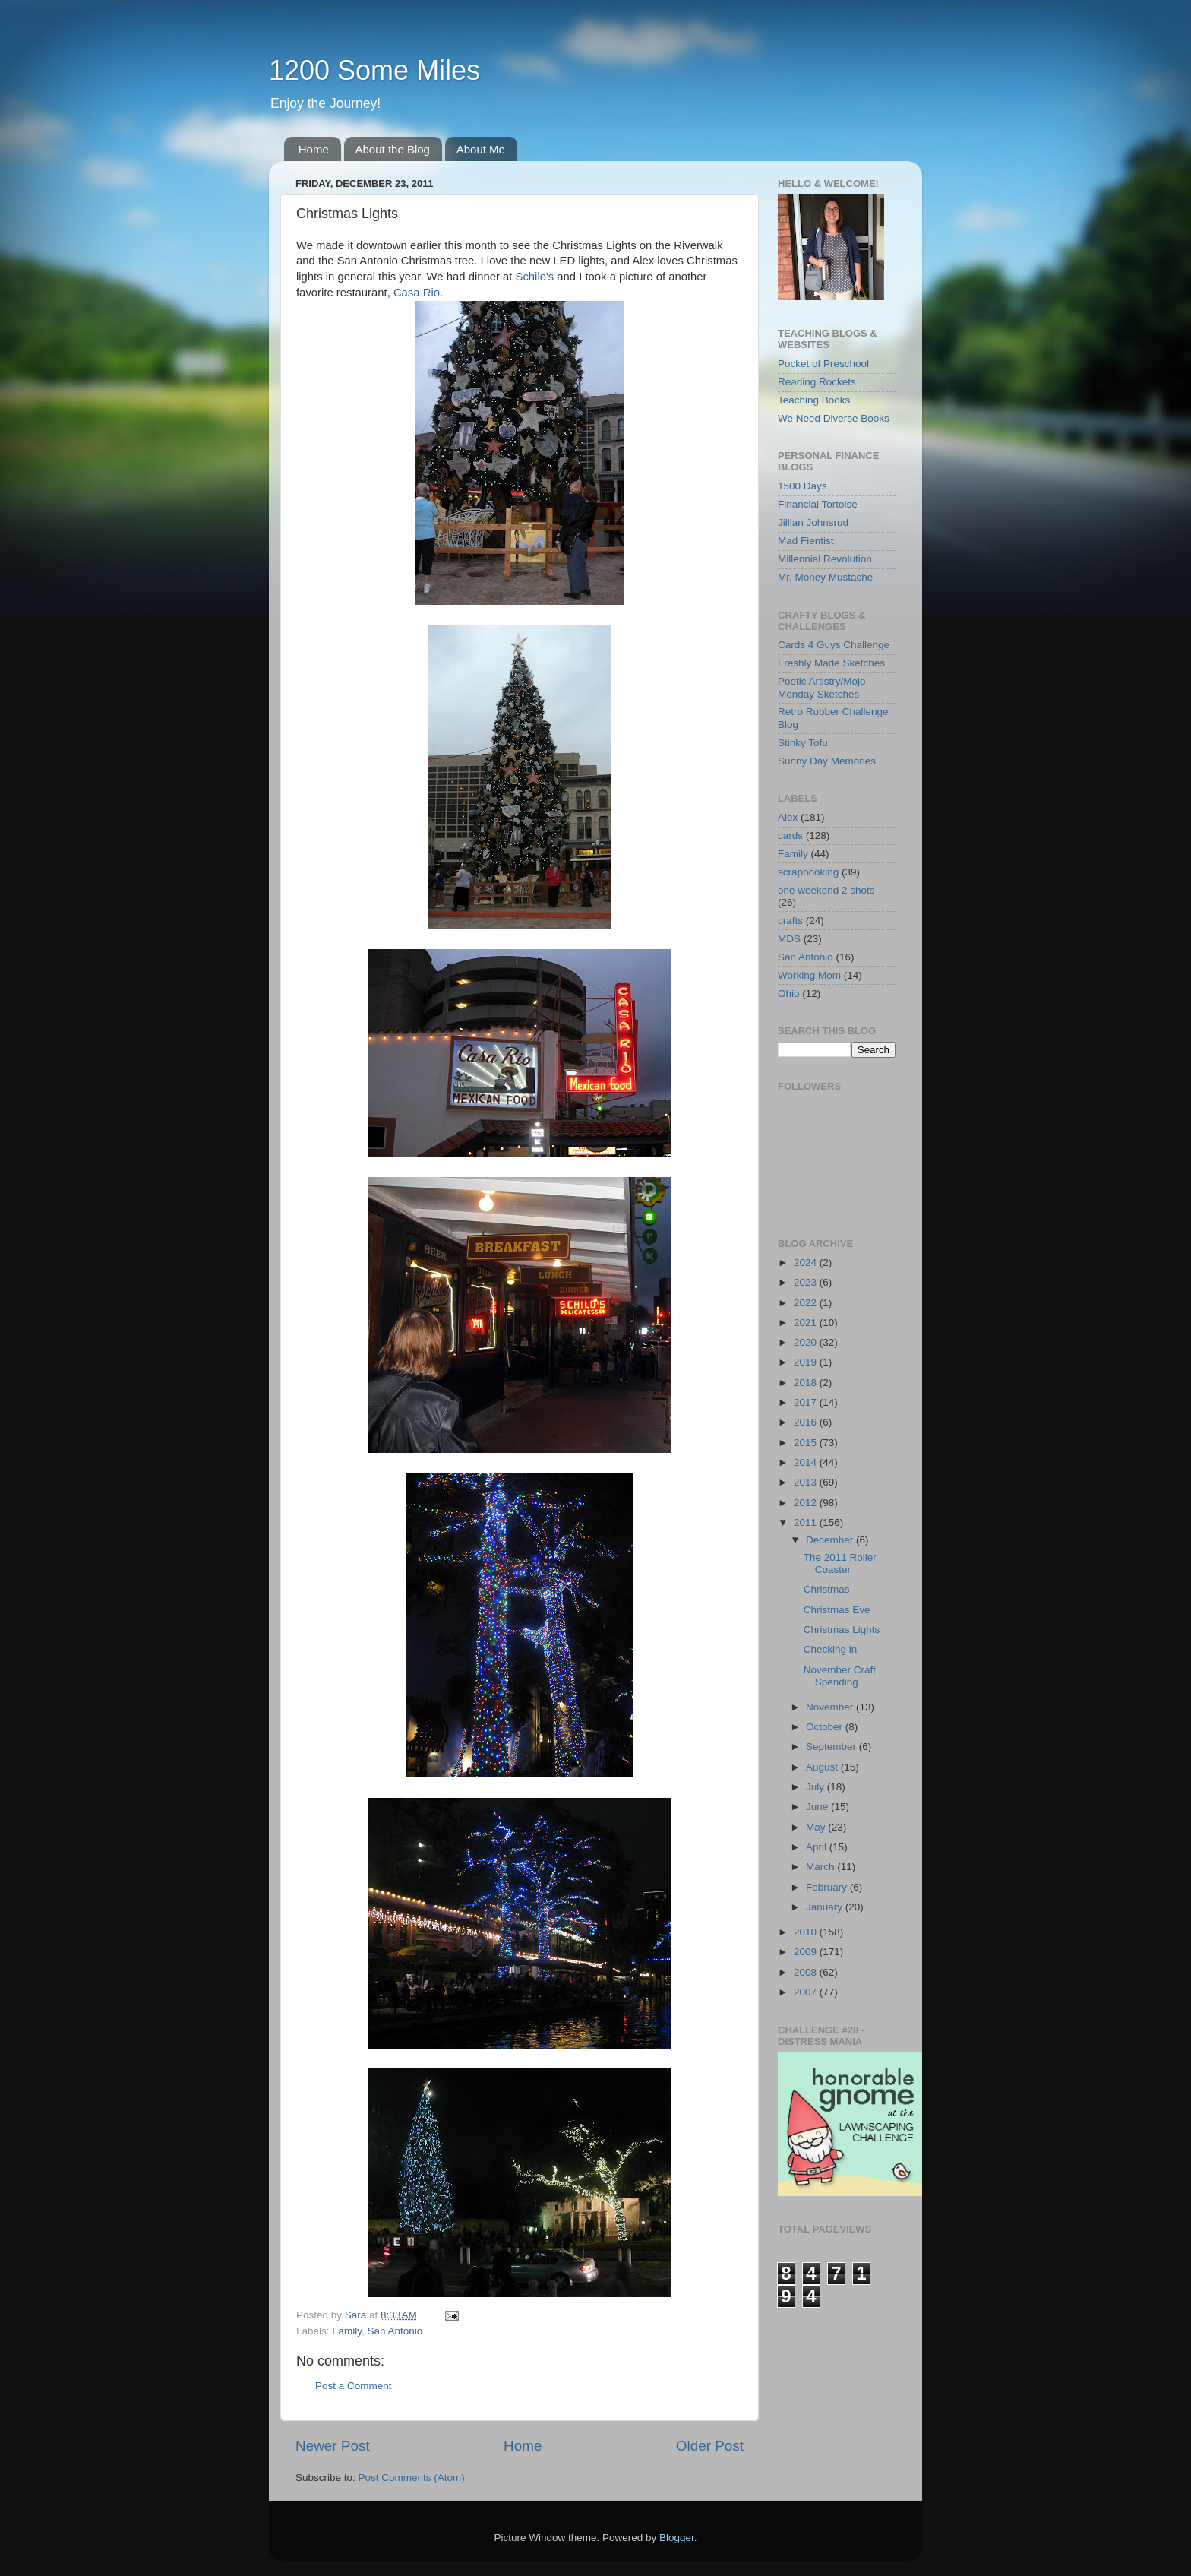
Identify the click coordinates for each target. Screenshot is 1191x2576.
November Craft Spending (840, 1676)
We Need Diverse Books (833, 418)
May (817, 1827)
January (825, 1907)
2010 (807, 1932)
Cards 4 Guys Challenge (833, 644)
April (817, 1847)
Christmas (827, 1589)
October (825, 1727)
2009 (807, 1951)
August (823, 1767)
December (831, 1540)
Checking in (831, 1649)
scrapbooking (808, 872)
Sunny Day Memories (827, 761)
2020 (807, 1342)
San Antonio (395, 2331)
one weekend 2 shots (826, 890)
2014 (807, 1462)
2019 (807, 1362)
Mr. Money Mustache (825, 577)
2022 (807, 1303)
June (818, 1806)
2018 (807, 1382)
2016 (807, 1422)
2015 (807, 1442)
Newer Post (332, 2446)
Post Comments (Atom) (412, 2477)
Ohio (789, 993)
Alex (788, 817)
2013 (807, 1482)
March (821, 1866)
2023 (807, 1282)
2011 (807, 1522)
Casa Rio (416, 292)
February (828, 1887)
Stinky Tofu (803, 742)
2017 (807, 1402)
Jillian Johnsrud (813, 522)
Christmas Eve (837, 1610)
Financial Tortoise (818, 504)
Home (314, 149)
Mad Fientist (806, 540)
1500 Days (802, 486)
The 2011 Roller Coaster (840, 1563)
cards (790, 835)
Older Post (710, 2446)
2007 (807, 1992)
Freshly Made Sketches (831, 663)
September (832, 1746)
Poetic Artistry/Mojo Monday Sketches (822, 687)
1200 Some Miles (374, 70)
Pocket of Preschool (823, 363)
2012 (807, 1502)
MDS (789, 939)
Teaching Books (814, 400)
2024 (807, 1262)
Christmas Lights (842, 1629)
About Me (480, 149)
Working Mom (809, 975)
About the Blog (392, 149)
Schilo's (535, 277)
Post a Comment (353, 2385)
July (816, 1787)
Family (347, 2331)
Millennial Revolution (825, 559)
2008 (807, 1972)
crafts (790, 920)
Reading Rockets (817, 382)
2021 (807, 1322)
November (831, 1707)
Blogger (676, 2537)
